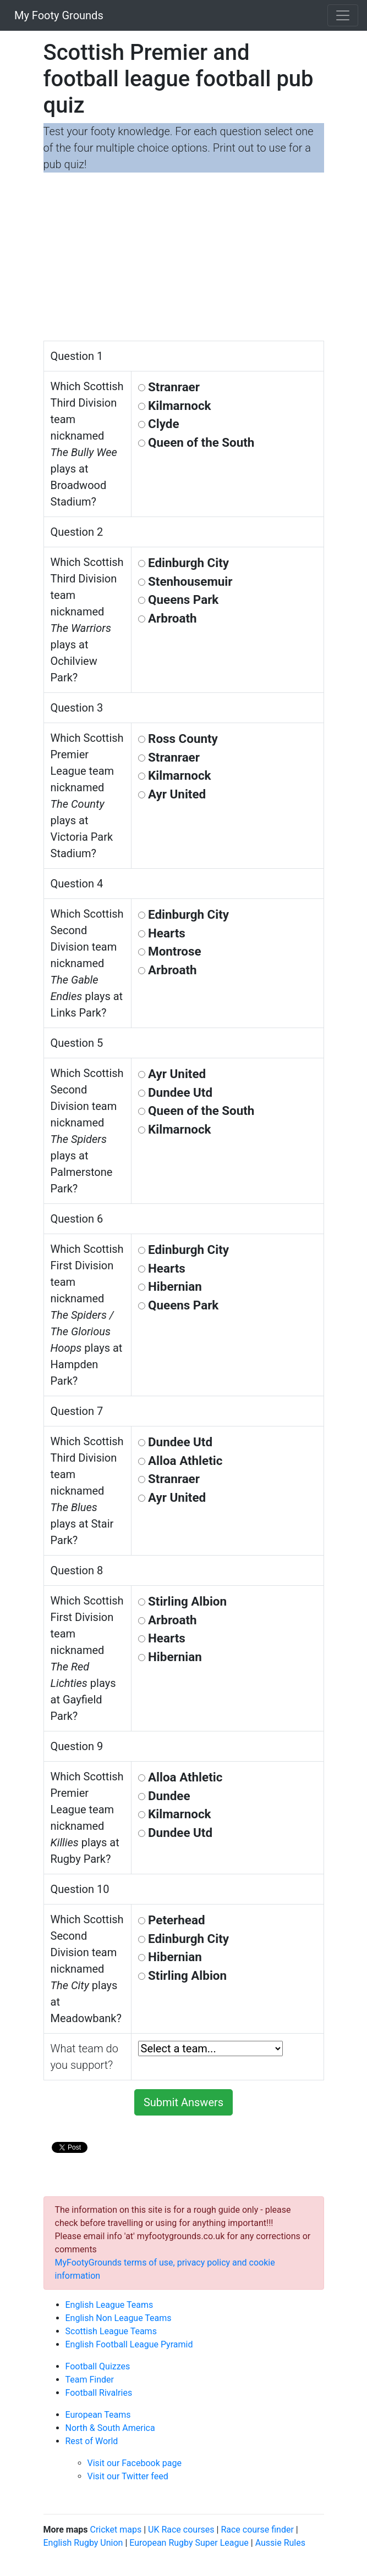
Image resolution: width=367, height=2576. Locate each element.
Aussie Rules (280, 2543)
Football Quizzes (97, 2366)
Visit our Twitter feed (127, 2476)
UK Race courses (181, 2529)
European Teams (98, 2415)
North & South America (110, 2428)
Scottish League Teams (111, 2331)
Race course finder (257, 2529)
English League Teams (109, 2305)
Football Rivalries (99, 2393)
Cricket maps (115, 2529)
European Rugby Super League (189, 2543)
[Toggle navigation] (342, 15)
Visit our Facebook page (134, 2463)
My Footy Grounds (56, 15)
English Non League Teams (118, 2318)
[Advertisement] (183, 258)
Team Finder (89, 2379)
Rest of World (91, 2441)
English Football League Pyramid (129, 2344)
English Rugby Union (83, 2543)
